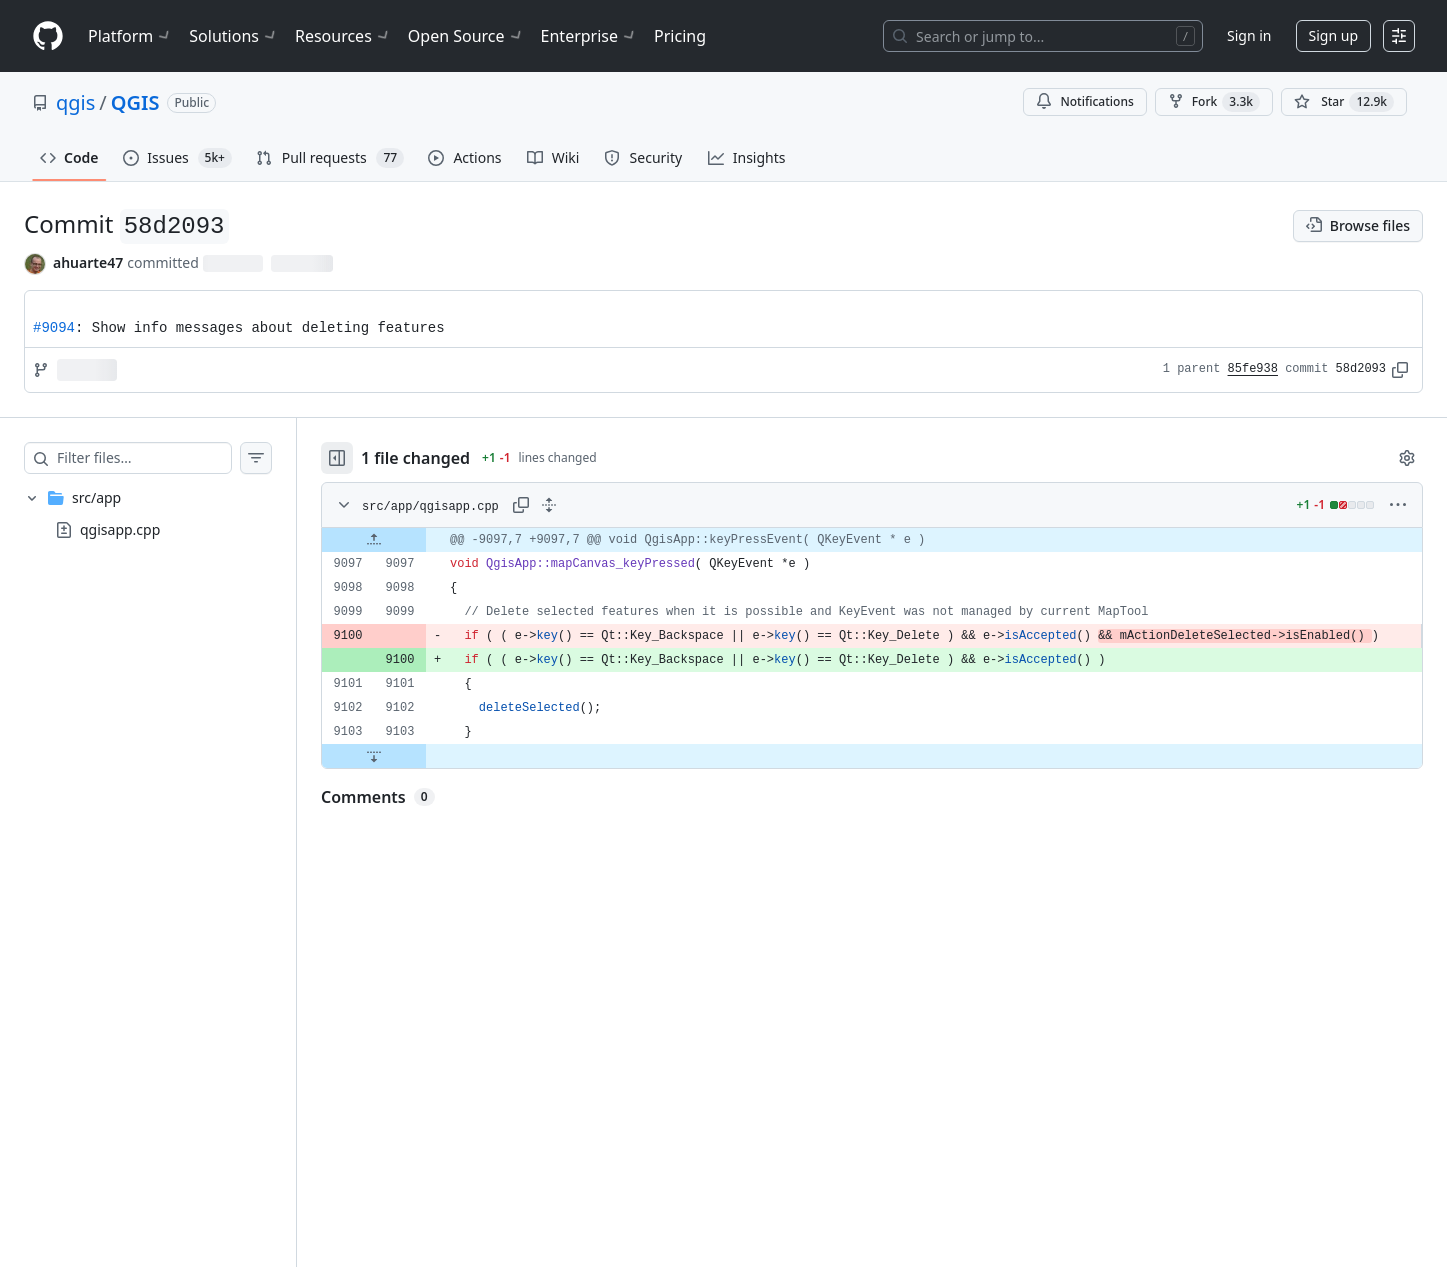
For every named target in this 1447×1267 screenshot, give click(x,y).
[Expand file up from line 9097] (374, 540)
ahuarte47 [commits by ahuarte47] (88, 262)
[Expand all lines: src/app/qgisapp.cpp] (549, 505)
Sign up (1333, 35)
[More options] (1398, 505)
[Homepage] (48, 36)
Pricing (680, 36)
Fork (1214, 102)
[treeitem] (148, 514)
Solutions (234, 36)
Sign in (1249, 35)
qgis (75, 102)
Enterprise (589, 36)
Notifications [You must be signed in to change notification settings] (1084, 101)
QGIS (135, 102)
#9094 (54, 328)
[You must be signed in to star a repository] (1344, 102)
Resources (343, 36)
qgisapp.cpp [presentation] (120, 528)
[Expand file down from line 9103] (374, 756)
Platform (130, 36)
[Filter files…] (144, 458)
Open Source (466, 36)
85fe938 (1253, 369)
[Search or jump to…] (1043, 36)
